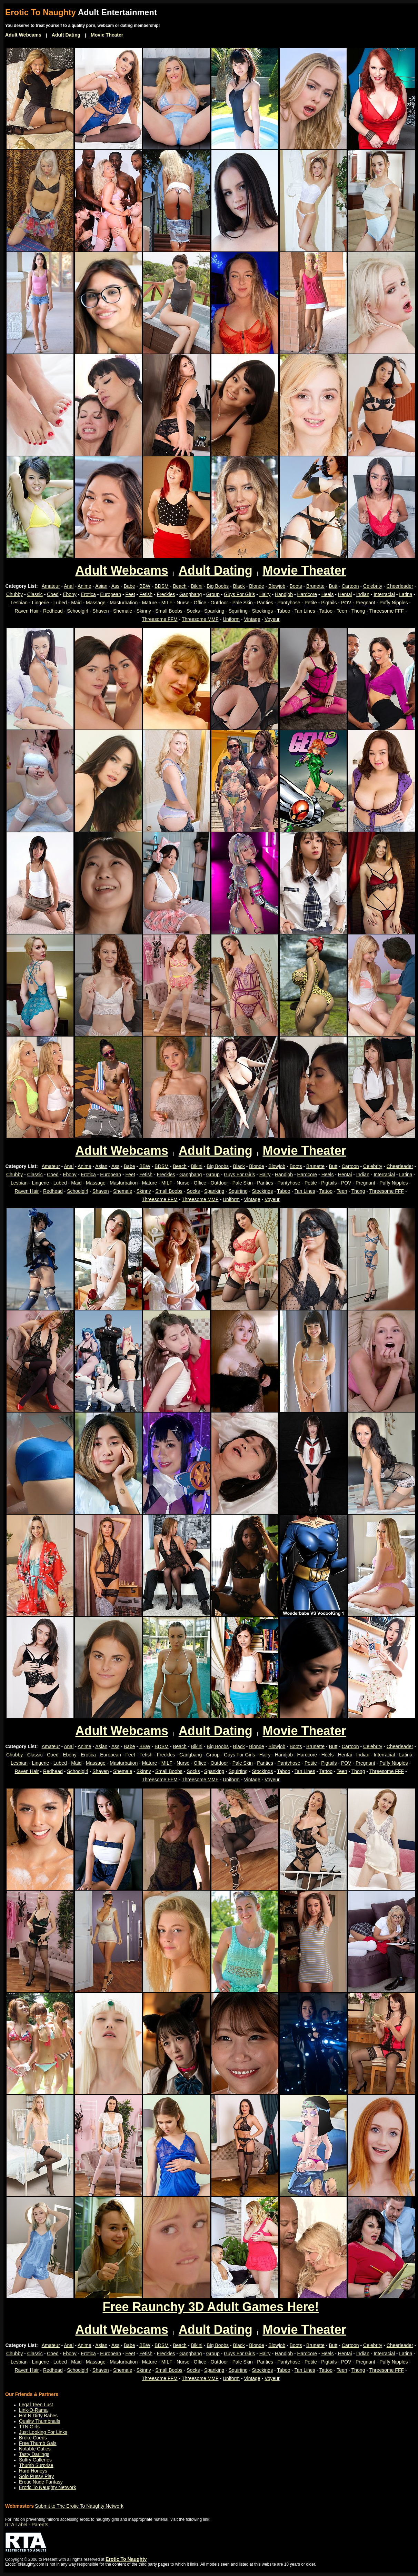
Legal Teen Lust (36, 2404)
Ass (115, 586)
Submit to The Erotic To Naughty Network (79, 2506)
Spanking (214, 611)
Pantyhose (288, 602)
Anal (68, 586)
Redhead (53, 611)
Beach (180, 586)
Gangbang (190, 594)
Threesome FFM (159, 619)
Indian (362, 594)
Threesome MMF (200, 619)
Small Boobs (168, 611)
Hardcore (307, 594)
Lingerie (40, 602)
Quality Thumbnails (39, 2421)
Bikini (196, 586)
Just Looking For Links (43, 2432)
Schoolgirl (77, 611)
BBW (144, 586)
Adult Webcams (23, 35)
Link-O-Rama (33, 2410)
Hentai (345, 594)
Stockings (262, 611)
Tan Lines (305, 611)
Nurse (183, 602)
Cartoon (350, 586)
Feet (130, 594)
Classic (35, 594)
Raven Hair (26, 611)
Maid (76, 602)
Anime (84, 586)
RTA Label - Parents (26, 2524)
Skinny (144, 611)
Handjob (284, 594)
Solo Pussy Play (36, 2476)
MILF (166, 602)
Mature (149, 602)
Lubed (60, 602)
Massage (96, 602)
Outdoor (219, 602)
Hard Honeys (33, 2471)
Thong (358, 611)
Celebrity (372, 586)
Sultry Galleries (35, 2460)
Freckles (166, 594)
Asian (101, 586)
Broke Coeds (33, 2437)
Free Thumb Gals (38, 2443)
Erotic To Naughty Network (47, 2487)
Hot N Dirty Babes (38, 2415)
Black (239, 586)
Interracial (384, 594)
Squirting (238, 611)
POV (346, 602)
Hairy (265, 594)
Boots (296, 586)
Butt (333, 586)
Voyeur (272, 619)
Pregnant (365, 602)
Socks (193, 611)
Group (213, 594)
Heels (327, 594)
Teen (342, 611)
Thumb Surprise (36, 2465)
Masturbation (124, 602)
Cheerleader (400, 586)
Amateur (51, 586)
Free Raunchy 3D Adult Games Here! (211, 2307)
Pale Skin (242, 602)
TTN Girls (29, 2426)
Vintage (252, 619)
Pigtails (329, 602)
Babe (129, 586)
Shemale (122, 611)
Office (200, 602)
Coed (52, 594)
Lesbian (19, 602)
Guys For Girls (239, 594)
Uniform (231, 619)
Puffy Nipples (393, 602)
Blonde (256, 586)
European (110, 594)
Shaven (100, 611)
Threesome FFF (386, 611)
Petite (311, 602)
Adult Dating (66, 35)
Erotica (88, 594)
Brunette (315, 586)
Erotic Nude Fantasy (41, 2482)
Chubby (14, 594)
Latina (405, 594)
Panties (265, 602)
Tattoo (325, 611)
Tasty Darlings (34, 2454)
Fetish (145, 594)
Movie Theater (107, 35)
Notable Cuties (35, 2448)
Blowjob (276, 586)
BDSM (161, 586)
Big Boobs (218, 586)
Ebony (70, 594)
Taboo (283, 611)
